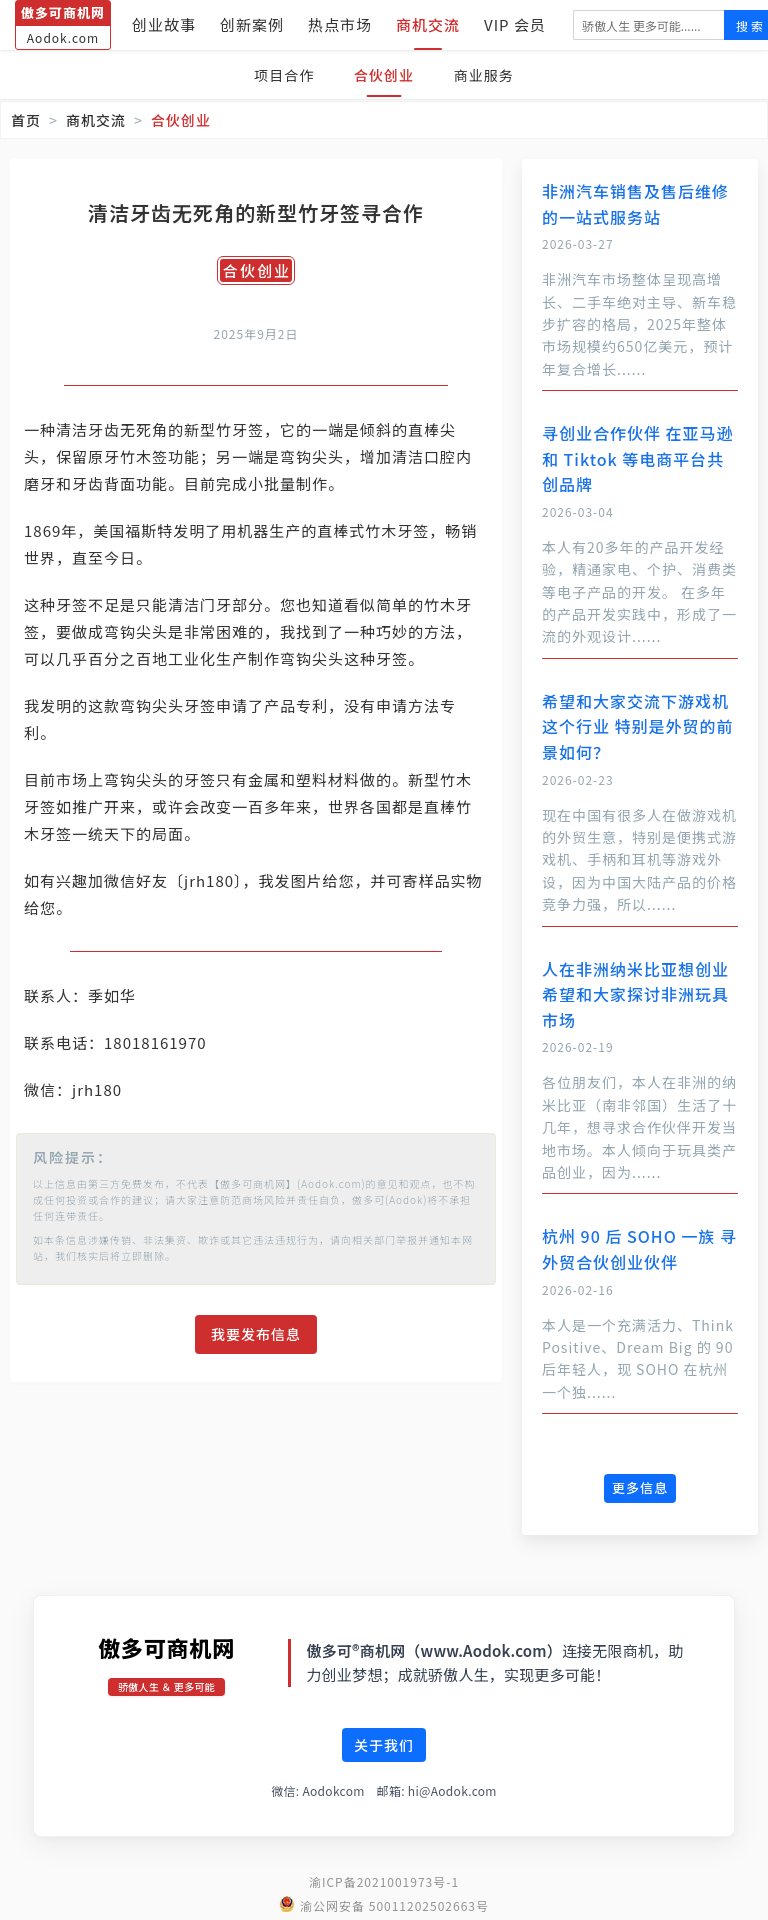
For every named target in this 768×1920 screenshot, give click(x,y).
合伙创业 (384, 75)
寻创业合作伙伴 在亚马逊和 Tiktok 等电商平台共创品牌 (638, 458)
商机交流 (428, 24)
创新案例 (252, 24)
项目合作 (280, 75)
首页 (26, 120)
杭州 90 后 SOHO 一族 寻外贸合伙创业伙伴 (639, 1249)
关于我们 (384, 1745)
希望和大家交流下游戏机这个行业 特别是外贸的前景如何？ (638, 726)
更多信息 (640, 1487)
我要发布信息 (256, 1334)
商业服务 (488, 75)
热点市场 (340, 24)
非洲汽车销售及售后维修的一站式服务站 (635, 204)
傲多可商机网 (166, 1647)
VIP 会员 (515, 24)
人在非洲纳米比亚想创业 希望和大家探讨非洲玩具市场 (635, 994)
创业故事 (164, 24)
